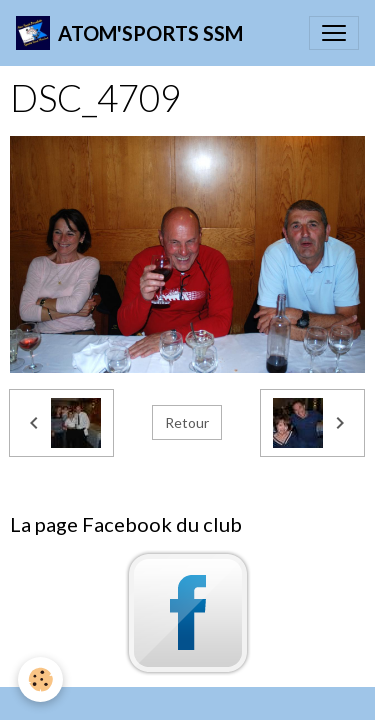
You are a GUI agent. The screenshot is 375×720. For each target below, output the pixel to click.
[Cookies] (40, 679)
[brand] (129, 33)
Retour (187, 422)
